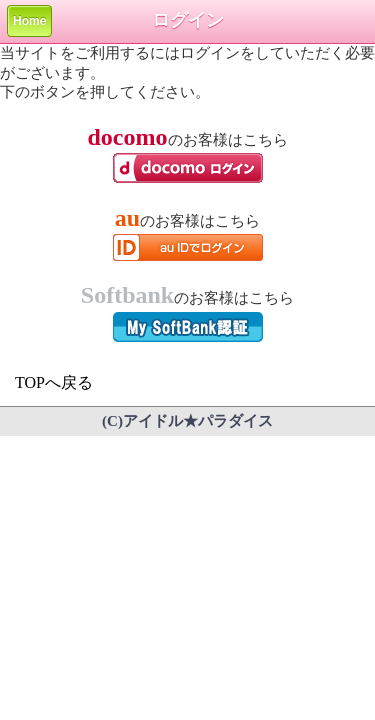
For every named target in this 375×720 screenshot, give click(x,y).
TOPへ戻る (54, 382)
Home (29, 21)
